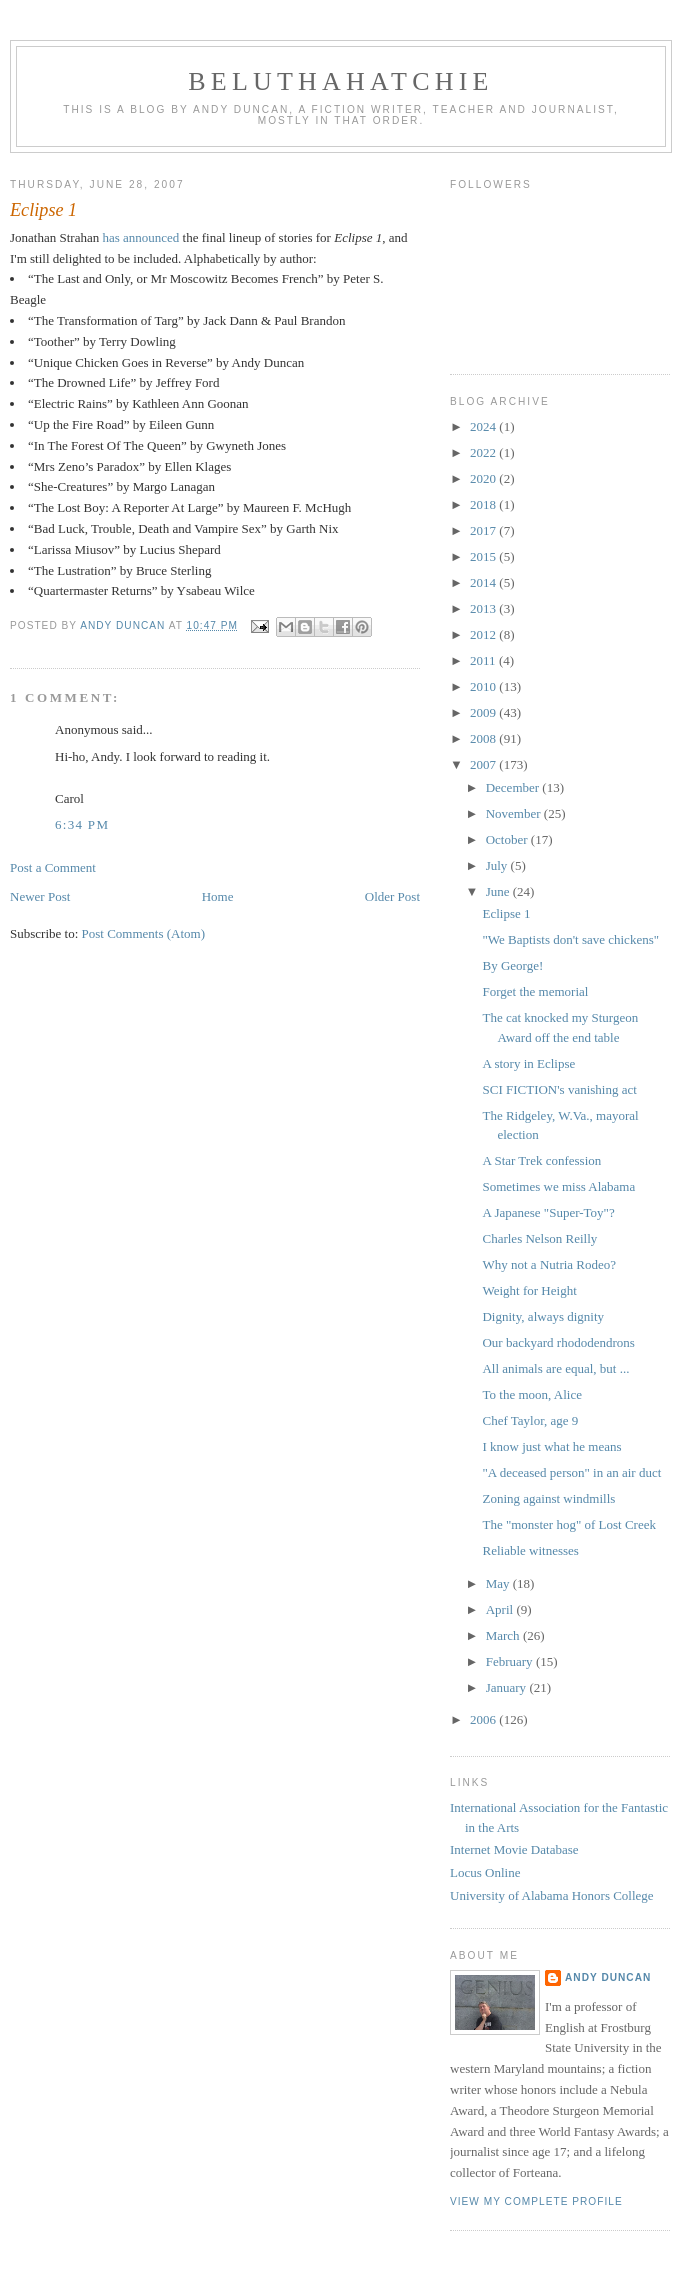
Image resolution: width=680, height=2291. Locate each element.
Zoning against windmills (548, 1498)
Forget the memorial (535, 991)
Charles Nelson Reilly (539, 1238)
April (501, 1609)
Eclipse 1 (506, 913)
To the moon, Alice (531, 1394)
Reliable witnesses (530, 1550)
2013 (484, 608)
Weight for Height (529, 1290)
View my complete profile (536, 2201)
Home (218, 896)
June (499, 891)
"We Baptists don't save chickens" (570, 939)
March (504, 1635)
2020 (484, 478)
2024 (484, 426)
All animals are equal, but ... (555, 1368)
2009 (484, 712)
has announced (140, 237)
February (511, 1661)
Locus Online (485, 1872)
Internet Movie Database (514, 1849)
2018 (484, 504)
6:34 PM (82, 824)
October (508, 839)
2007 (484, 764)
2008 (484, 738)
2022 (484, 452)
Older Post (392, 896)
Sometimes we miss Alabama (558, 1186)
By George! (512, 965)
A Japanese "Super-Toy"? (548, 1212)
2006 (484, 1719)
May (499, 1583)
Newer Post (40, 896)
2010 (484, 686)
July (498, 865)
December (514, 787)
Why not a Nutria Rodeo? (549, 1264)
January (508, 1687)
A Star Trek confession (541, 1160)
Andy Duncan (608, 1977)
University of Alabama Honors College (552, 1895)
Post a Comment (53, 867)
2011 (484, 660)
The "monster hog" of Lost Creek (568, 1524)
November (515, 813)
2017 (484, 530)
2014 (484, 582)
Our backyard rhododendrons (558, 1342)
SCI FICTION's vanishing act (559, 1089)
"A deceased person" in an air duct (571, 1472)
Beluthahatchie (340, 81)
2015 (484, 556)
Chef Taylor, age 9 (530, 1420)
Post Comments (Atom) (144, 933)
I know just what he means (551, 1446)
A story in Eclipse (528, 1063)
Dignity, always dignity (543, 1316)
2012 (484, 634)
